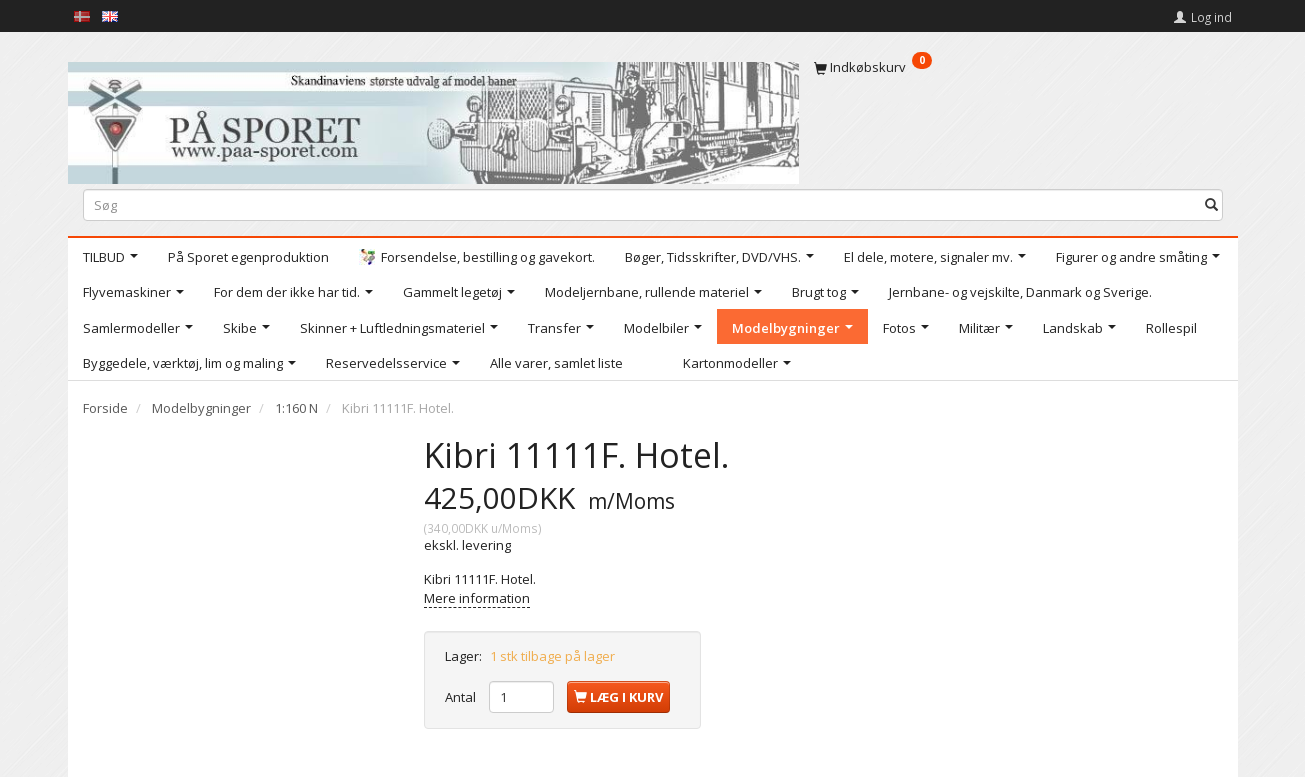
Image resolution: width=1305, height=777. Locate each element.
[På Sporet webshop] (433, 118)
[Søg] (1211, 204)
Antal (462, 697)
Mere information (477, 598)
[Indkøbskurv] (1018, 67)
